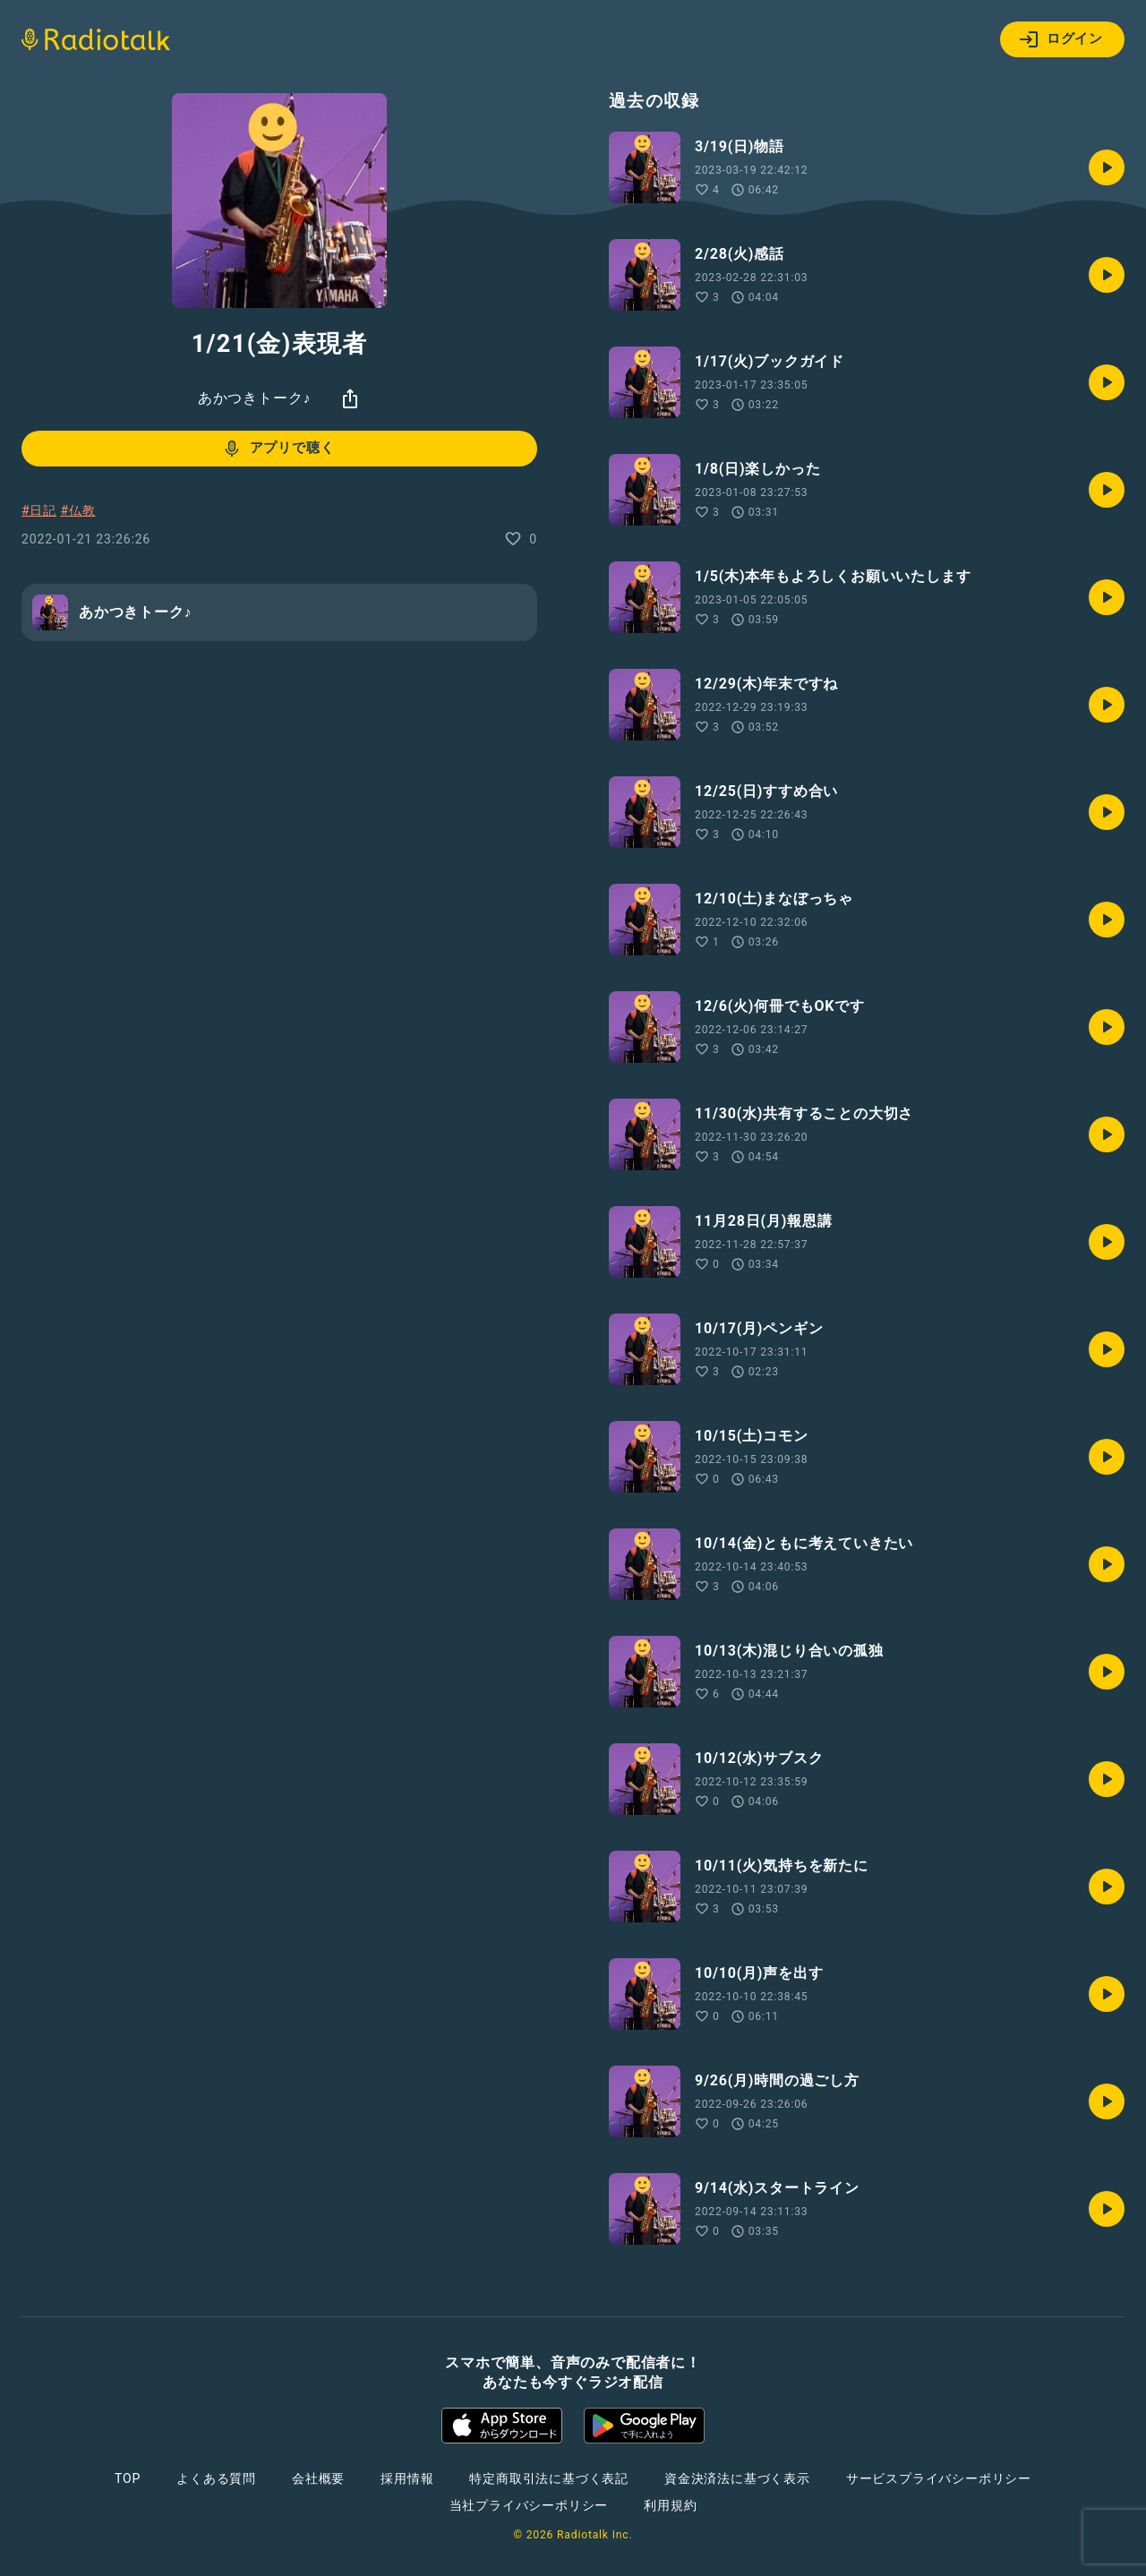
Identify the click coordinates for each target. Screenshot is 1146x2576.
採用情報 (407, 2478)
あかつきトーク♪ (254, 398)
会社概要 (318, 2478)
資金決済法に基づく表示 (737, 2478)
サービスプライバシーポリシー (938, 2478)
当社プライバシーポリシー (529, 2505)
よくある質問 (216, 2478)
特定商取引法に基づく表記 (549, 2478)
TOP (128, 2478)
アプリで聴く (278, 448)
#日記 (38, 510)
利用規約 (670, 2505)
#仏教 (77, 510)
